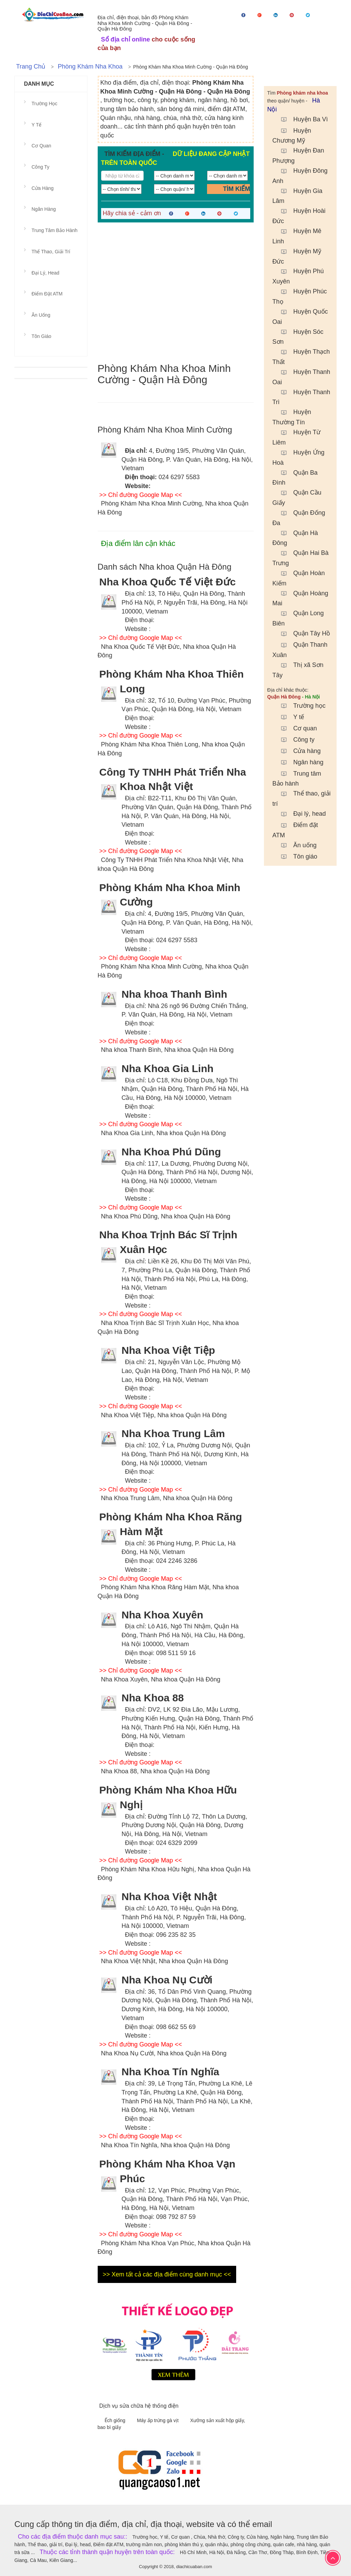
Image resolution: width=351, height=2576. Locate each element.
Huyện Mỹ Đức (297, 255)
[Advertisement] (176, 292)
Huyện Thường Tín (292, 416)
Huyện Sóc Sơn (298, 336)
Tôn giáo (295, 856)
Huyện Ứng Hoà (299, 456)
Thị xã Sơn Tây (298, 669)
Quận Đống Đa (299, 517)
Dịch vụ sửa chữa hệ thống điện (139, 2406)
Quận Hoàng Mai (300, 597)
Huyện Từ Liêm (297, 436)
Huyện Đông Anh (300, 175)
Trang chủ (30, 66)
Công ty (294, 739)
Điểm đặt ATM (295, 829)
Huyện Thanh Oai (301, 376)
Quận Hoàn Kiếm (299, 577)
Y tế (289, 717)
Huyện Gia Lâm (298, 195)
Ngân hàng (299, 762)
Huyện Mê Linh (297, 235)
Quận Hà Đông (295, 537)
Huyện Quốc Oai (300, 315)
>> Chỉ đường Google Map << (140, 494)
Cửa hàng (297, 751)
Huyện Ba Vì (301, 119)
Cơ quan (295, 728)
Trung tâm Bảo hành (297, 777)
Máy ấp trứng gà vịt (158, 2420)
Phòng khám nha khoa (90, 66)
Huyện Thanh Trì (301, 396)
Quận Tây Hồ (302, 633)
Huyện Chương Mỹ (292, 134)
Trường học (300, 706)
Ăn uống (295, 845)
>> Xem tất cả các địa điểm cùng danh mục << (167, 2274)
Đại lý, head (300, 814)
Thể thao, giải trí (51, 251)
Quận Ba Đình (295, 476)
